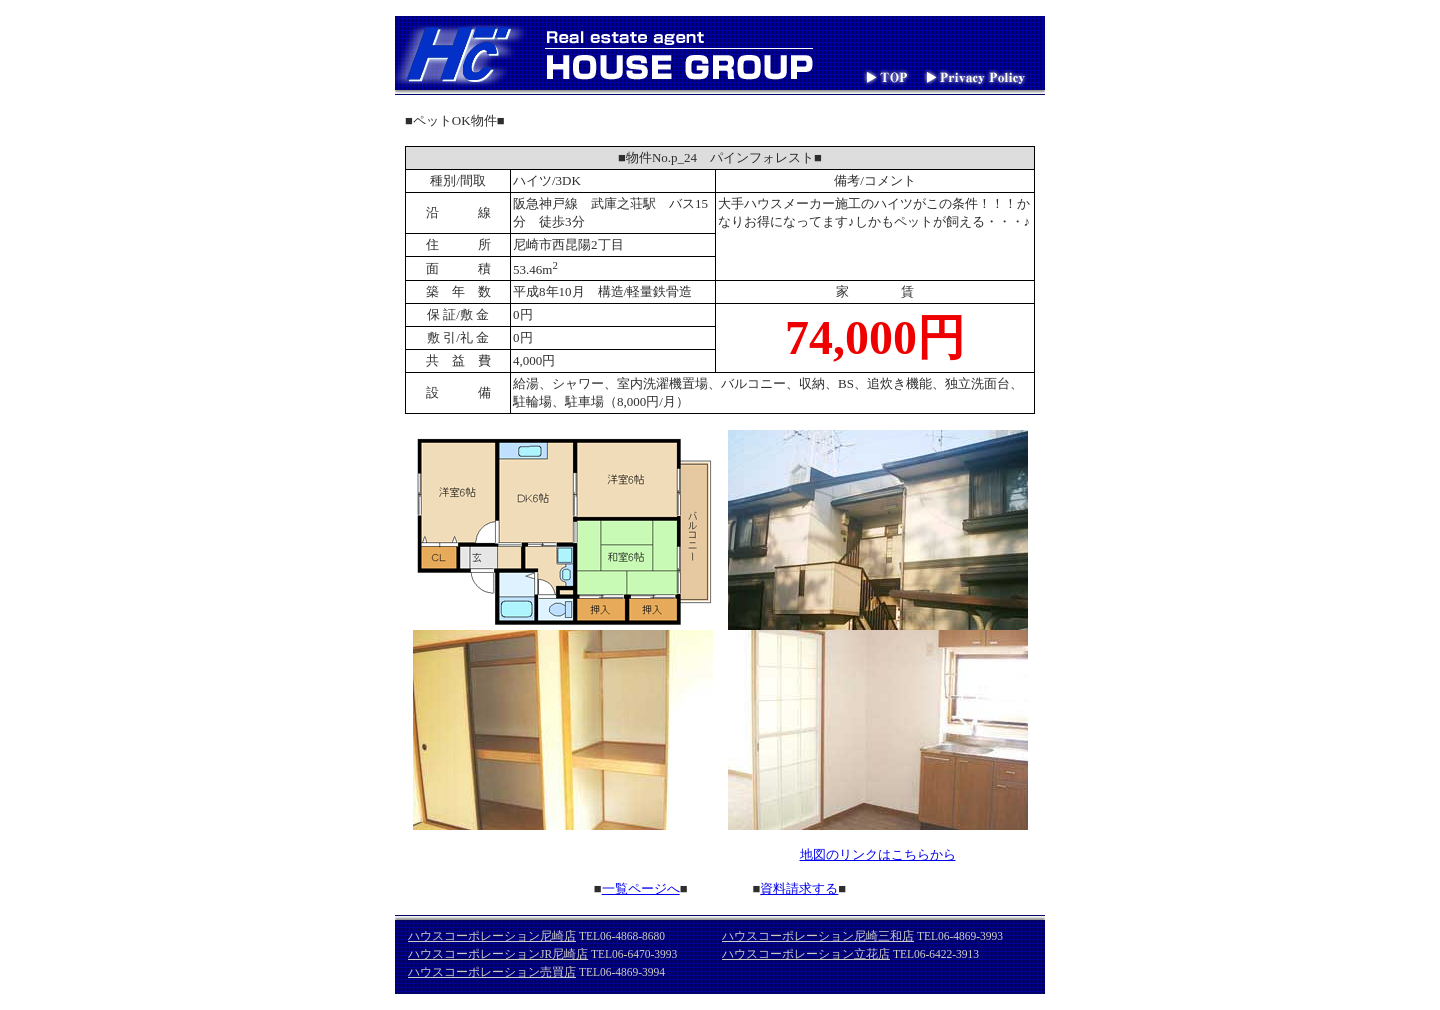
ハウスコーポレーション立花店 (806, 954)
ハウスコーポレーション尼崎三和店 (818, 936)
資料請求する (799, 888)
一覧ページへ (641, 888)
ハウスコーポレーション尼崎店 (492, 936)
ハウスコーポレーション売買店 (492, 972)
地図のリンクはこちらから (878, 854)
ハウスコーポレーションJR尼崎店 (498, 954)
